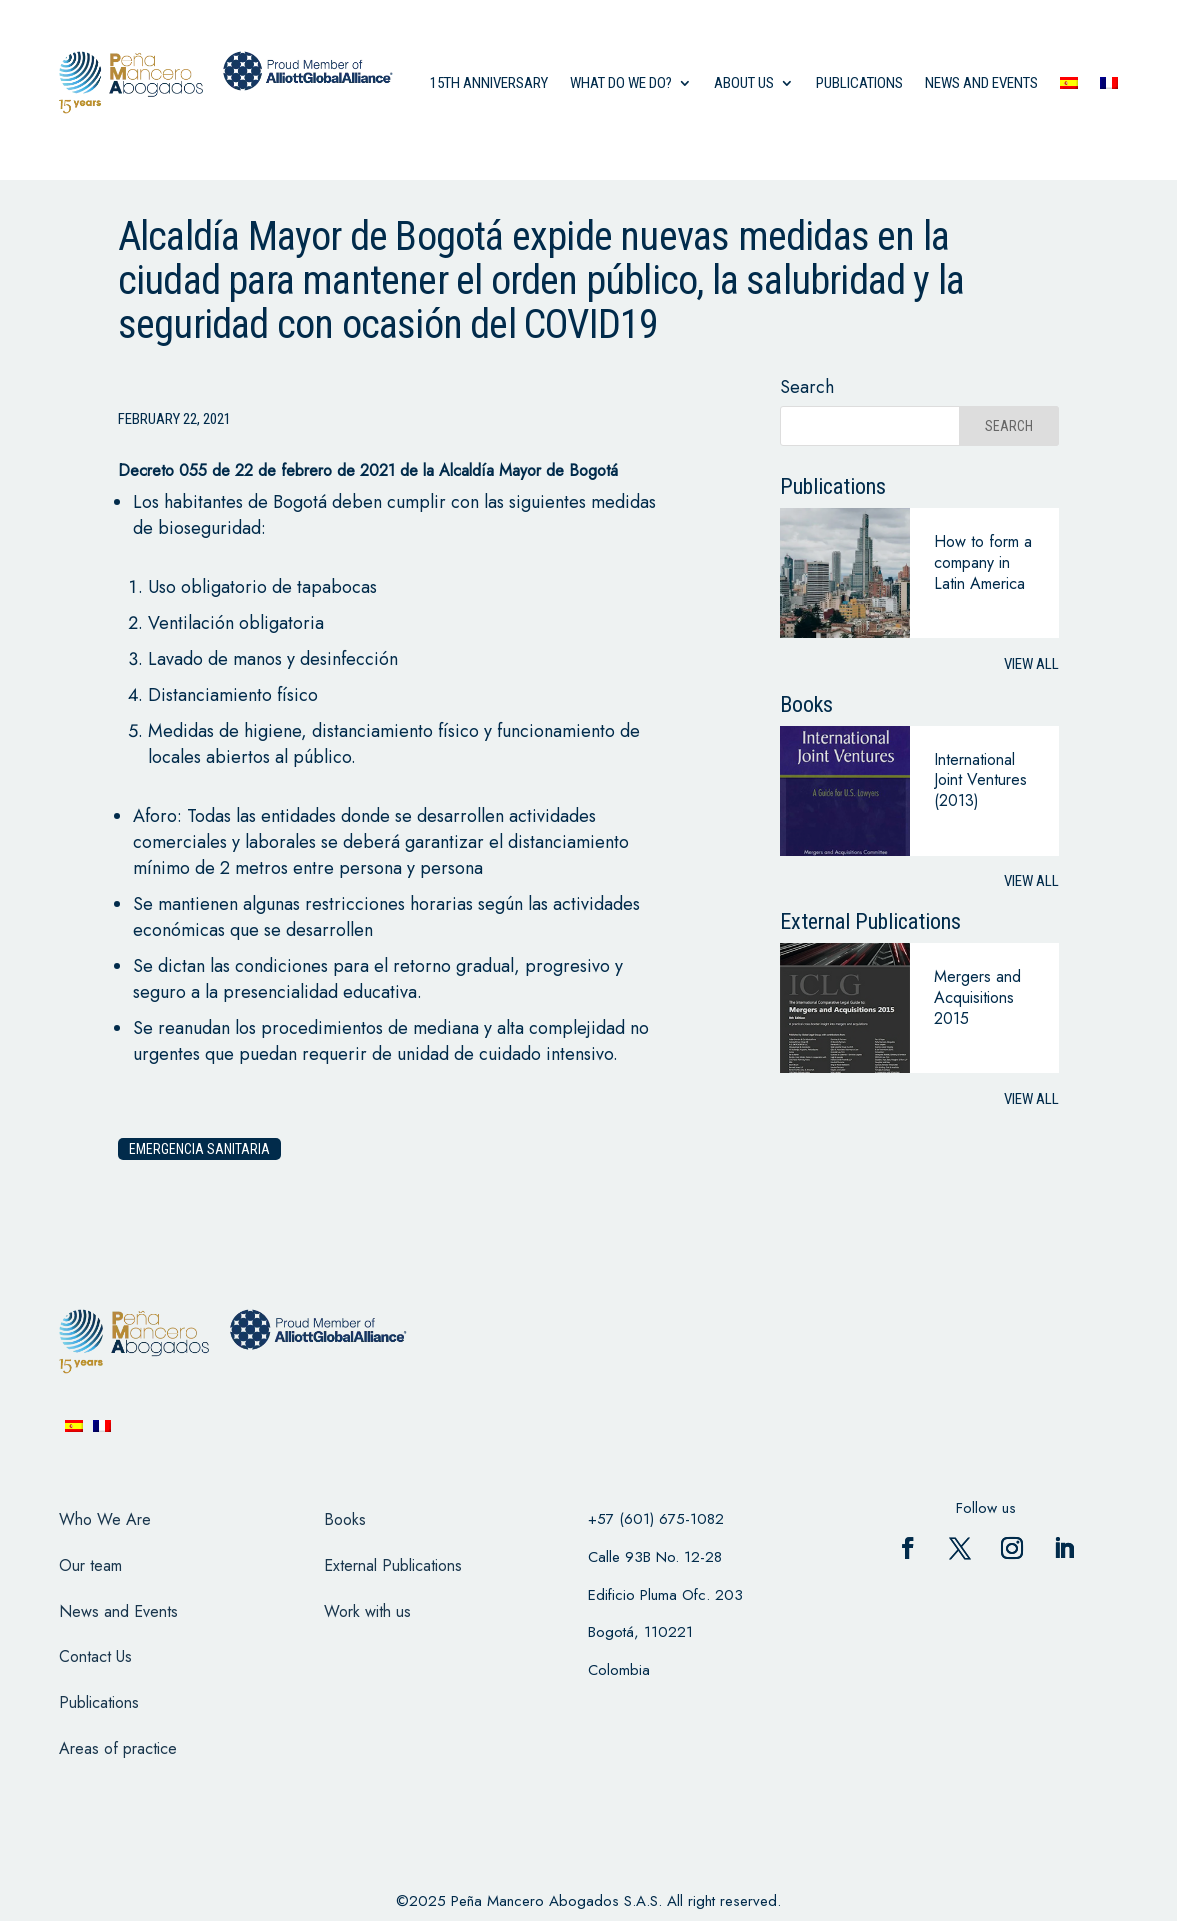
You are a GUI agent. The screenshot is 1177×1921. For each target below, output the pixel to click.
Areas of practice (118, 1748)
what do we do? (621, 83)
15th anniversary (489, 83)
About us (744, 83)
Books (345, 1519)
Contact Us (95, 1656)
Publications (859, 83)
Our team (90, 1565)
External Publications (393, 1565)
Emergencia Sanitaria (199, 1149)
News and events (981, 83)
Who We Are (105, 1519)
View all (1031, 664)
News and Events (118, 1611)
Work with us (367, 1611)
